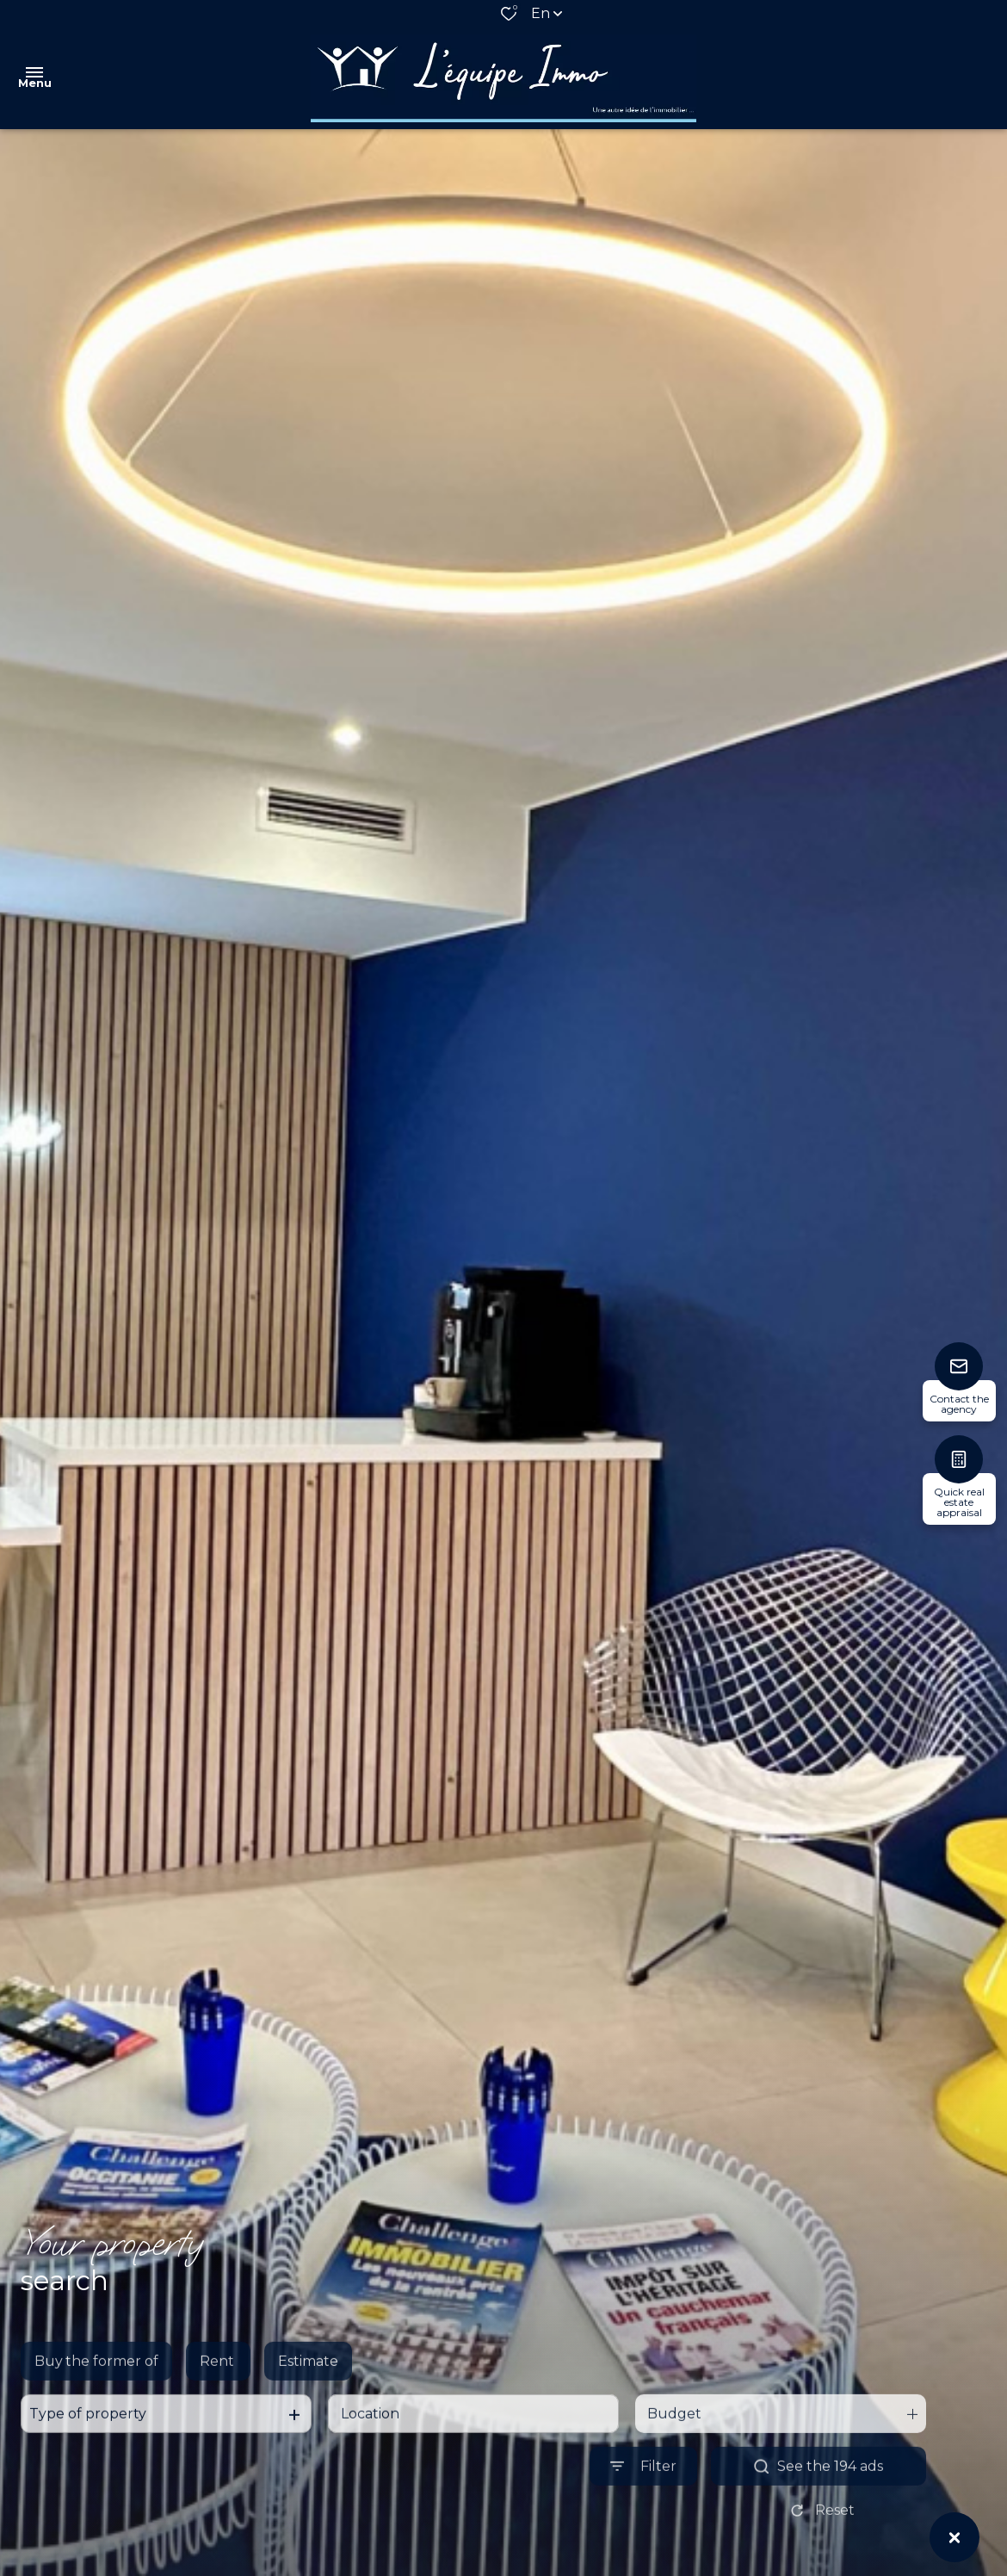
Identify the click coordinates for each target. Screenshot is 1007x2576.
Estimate (308, 2400)
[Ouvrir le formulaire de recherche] (643, 2505)
